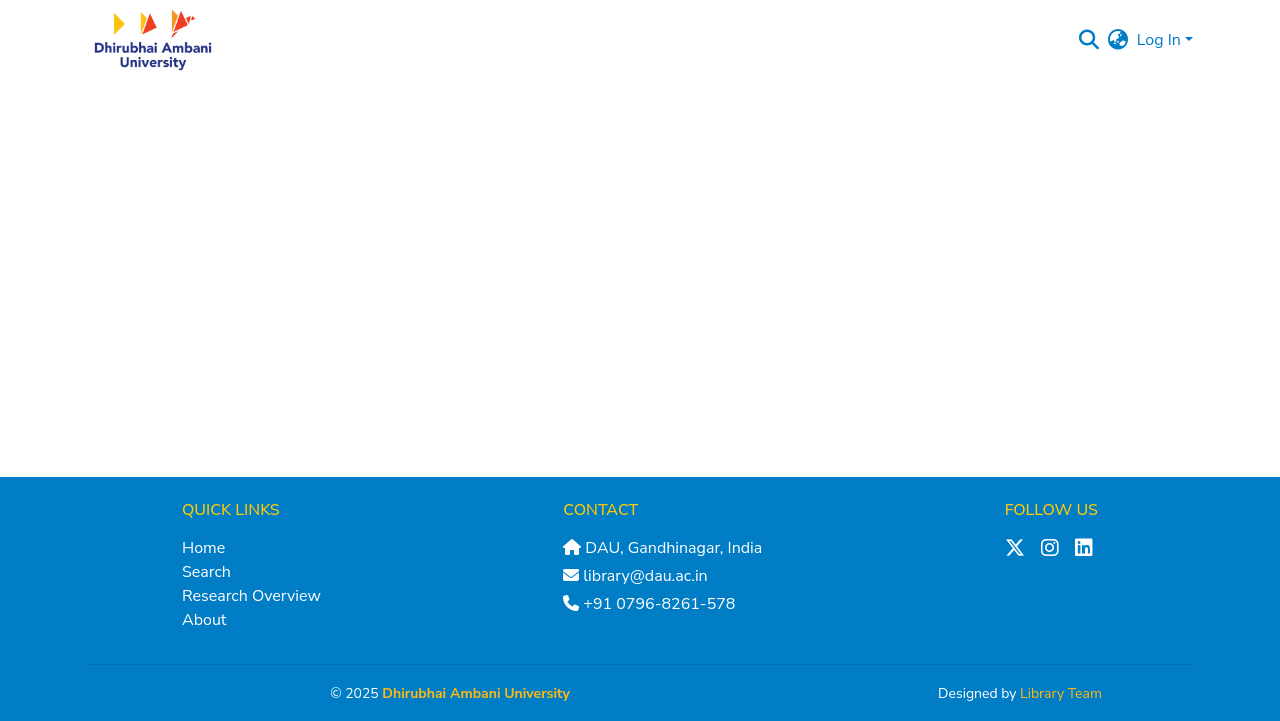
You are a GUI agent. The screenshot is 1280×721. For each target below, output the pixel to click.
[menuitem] (1118, 40)
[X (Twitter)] (1015, 548)
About (204, 620)
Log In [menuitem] (1159, 40)
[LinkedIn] (1084, 548)
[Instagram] (1050, 548)
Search (206, 572)
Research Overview (251, 596)
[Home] (153, 40)
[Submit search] (1089, 40)
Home (203, 548)
